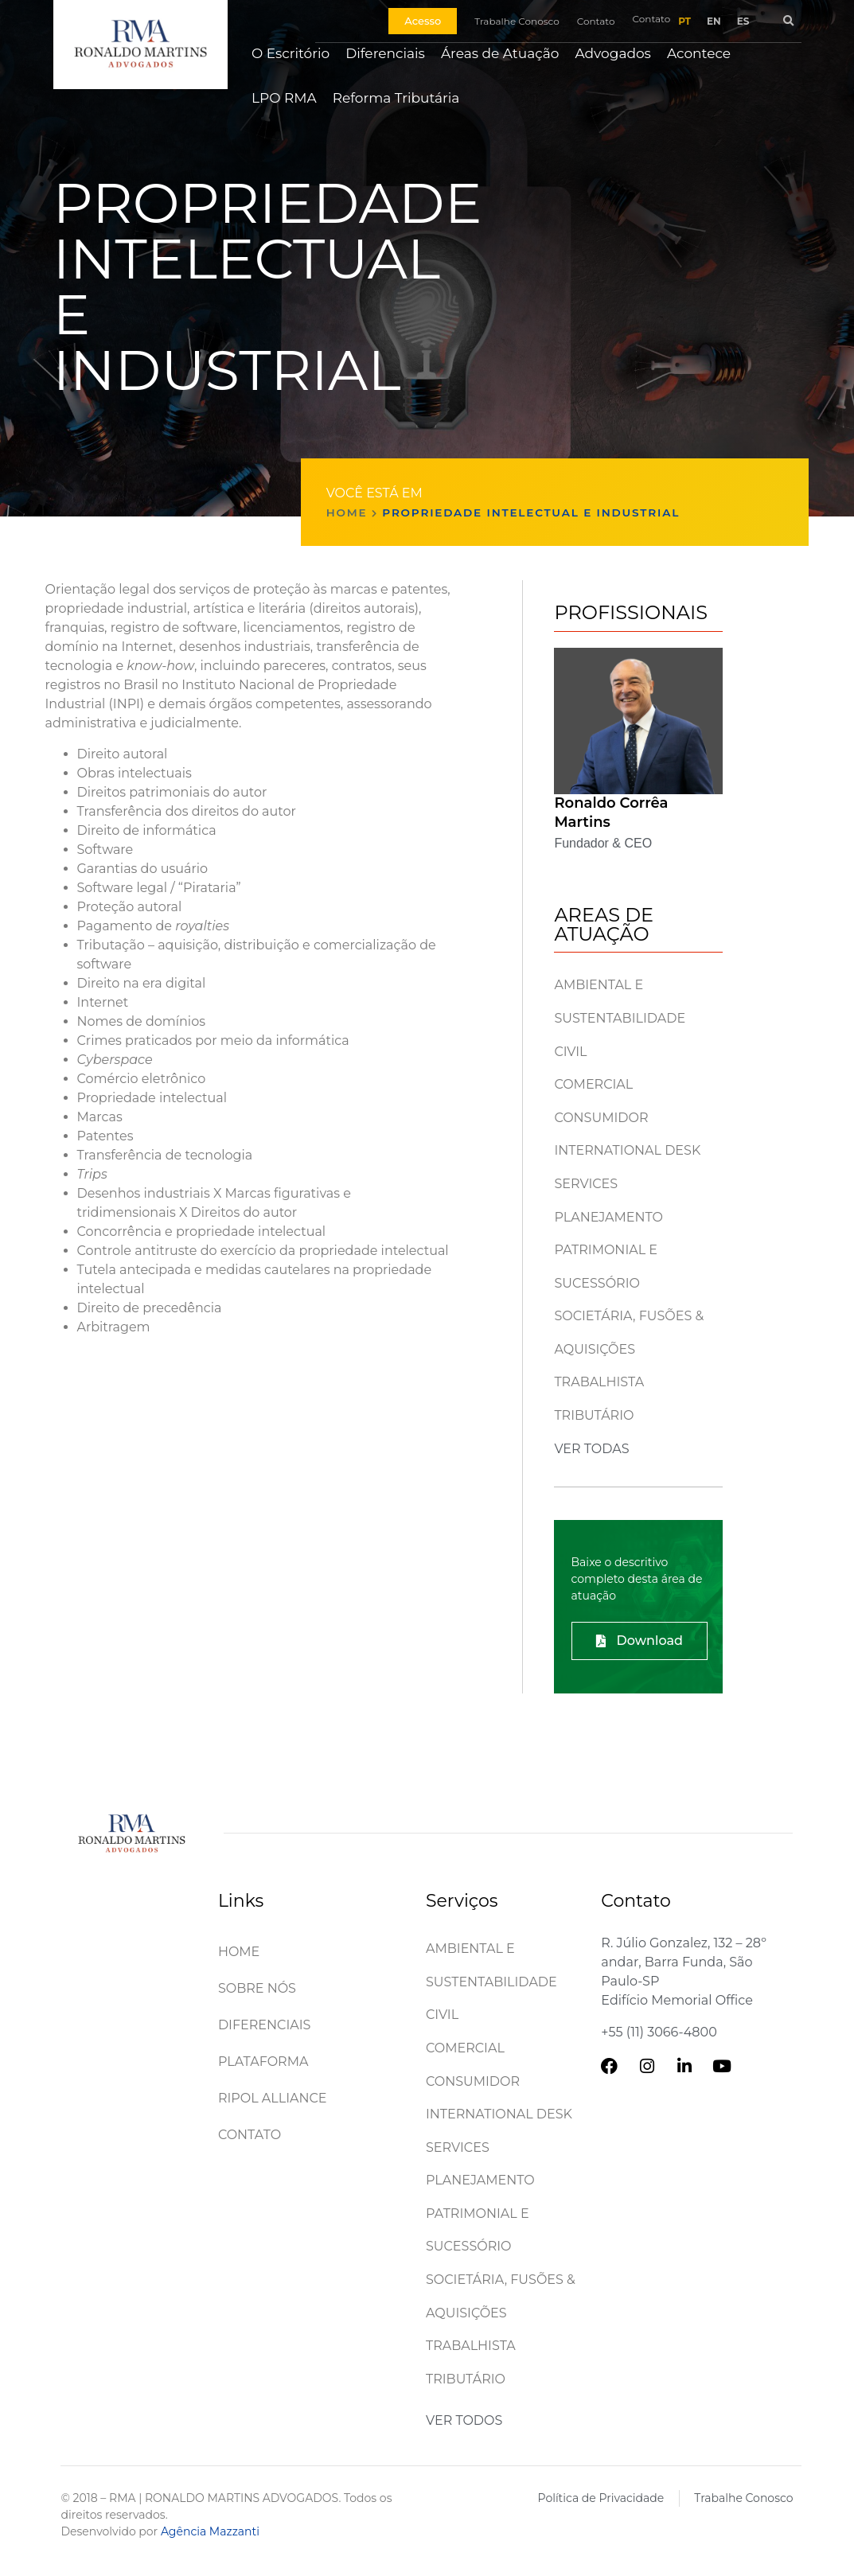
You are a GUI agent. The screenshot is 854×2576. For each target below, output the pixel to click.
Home (347, 512)
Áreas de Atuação (500, 53)
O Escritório (291, 53)
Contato (249, 2134)
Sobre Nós (257, 1988)
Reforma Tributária (396, 98)
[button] (788, 21)
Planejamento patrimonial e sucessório (608, 1250)
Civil (570, 1051)
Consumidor (601, 1117)
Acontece (699, 53)
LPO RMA (284, 98)
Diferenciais (385, 53)
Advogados (612, 53)
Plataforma (263, 2061)
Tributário (594, 1415)
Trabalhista (599, 1381)
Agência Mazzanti (210, 2531)
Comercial (593, 1084)
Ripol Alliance (272, 2098)
